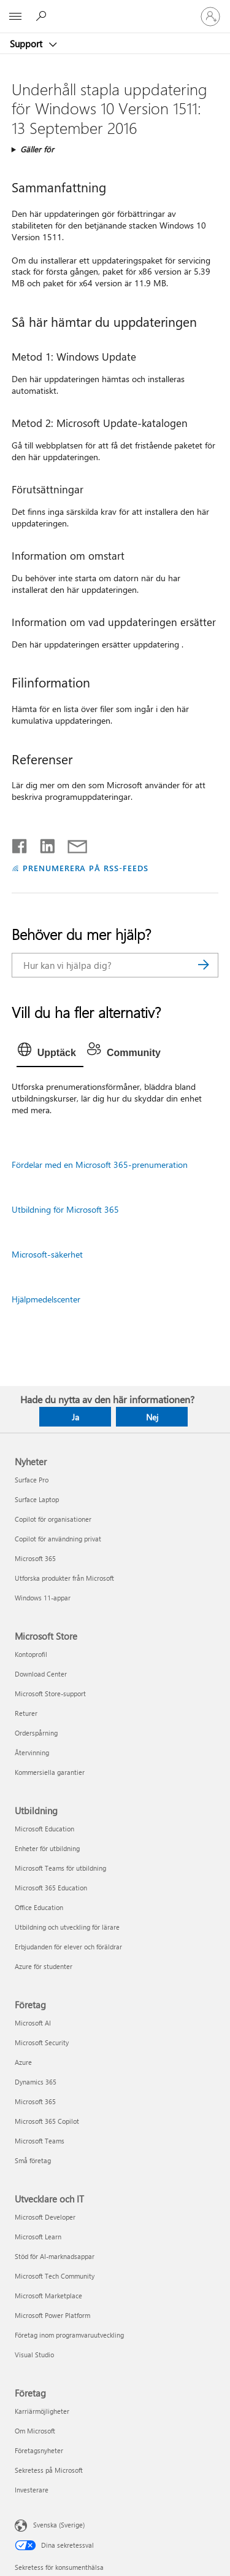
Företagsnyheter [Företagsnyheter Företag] (39, 2450)
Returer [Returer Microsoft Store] (26, 1713)
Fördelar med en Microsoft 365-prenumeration (100, 1164)
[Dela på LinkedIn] (42, 843)
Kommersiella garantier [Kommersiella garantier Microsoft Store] (50, 1772)
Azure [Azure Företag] (23, 2062)
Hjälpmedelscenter (46, 1299)
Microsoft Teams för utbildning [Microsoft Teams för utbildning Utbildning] (60, 1868)
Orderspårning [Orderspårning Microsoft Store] (36, 1732)
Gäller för (37, 149)
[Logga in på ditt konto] (210, 16)
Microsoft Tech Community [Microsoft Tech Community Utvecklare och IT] (54, 2275)
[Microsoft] (114, 9)
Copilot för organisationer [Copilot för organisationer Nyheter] (53, 1519)
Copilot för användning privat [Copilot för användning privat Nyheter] (58, 1538)
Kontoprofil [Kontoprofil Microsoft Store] (31, 1654)
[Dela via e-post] (71, 843)
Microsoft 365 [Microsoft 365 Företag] (35, 2101)
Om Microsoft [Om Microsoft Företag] (35, 2430)
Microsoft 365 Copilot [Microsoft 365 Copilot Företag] (47, 2121)
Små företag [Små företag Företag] (33, 2160)
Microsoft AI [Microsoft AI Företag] (33, 2022)
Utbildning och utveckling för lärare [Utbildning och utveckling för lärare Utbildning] (67, 1927)
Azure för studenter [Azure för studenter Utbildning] (43, 1966)
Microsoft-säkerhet (47, 1254)
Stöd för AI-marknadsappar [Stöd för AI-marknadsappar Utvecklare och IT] (54, 2256)
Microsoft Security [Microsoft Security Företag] (42, 2042)
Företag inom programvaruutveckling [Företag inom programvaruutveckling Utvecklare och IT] (69, 2334)
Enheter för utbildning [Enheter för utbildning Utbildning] (47, 1848)
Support (27, 43)
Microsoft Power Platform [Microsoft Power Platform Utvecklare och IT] (52, 2315)
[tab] (50, 1053)
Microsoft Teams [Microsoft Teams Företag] (39, 2140)
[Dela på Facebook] (20, 843)
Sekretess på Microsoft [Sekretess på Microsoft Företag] (49, 2470)
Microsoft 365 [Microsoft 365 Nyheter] (35, 1558)
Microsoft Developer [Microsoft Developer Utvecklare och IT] (45, 2217)
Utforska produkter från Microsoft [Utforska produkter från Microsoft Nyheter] (64, 1578)
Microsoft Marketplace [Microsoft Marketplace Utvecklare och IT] (48, 2295)
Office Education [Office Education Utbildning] (39, 1907)
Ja (75, 1417)
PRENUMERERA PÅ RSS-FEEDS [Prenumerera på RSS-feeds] (85, 868)
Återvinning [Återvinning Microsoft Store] (32, 1752)
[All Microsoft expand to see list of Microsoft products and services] (15, 16)
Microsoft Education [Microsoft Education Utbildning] (44, 1828)
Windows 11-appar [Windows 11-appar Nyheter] (43, 1597)
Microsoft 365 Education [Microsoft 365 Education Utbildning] (51, 1887)
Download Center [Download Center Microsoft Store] (41, 1673)
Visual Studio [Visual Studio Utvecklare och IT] (34, 2354)
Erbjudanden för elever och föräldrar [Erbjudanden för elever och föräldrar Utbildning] (68, 1946)
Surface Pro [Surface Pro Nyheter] (31, 1479)
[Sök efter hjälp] (43, 16)
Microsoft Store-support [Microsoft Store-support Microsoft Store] (50, 1693)
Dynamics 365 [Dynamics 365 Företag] (35, 2081)
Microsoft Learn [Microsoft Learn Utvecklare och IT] (38, 2236)
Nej (152, 1417)
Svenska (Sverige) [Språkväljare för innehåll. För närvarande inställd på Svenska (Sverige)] (59, 2524)
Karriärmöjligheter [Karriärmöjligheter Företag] (42, 2411)
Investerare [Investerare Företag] (31, 2489)
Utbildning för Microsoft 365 (65, 1209)
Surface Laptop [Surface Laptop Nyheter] (37, 1499)
